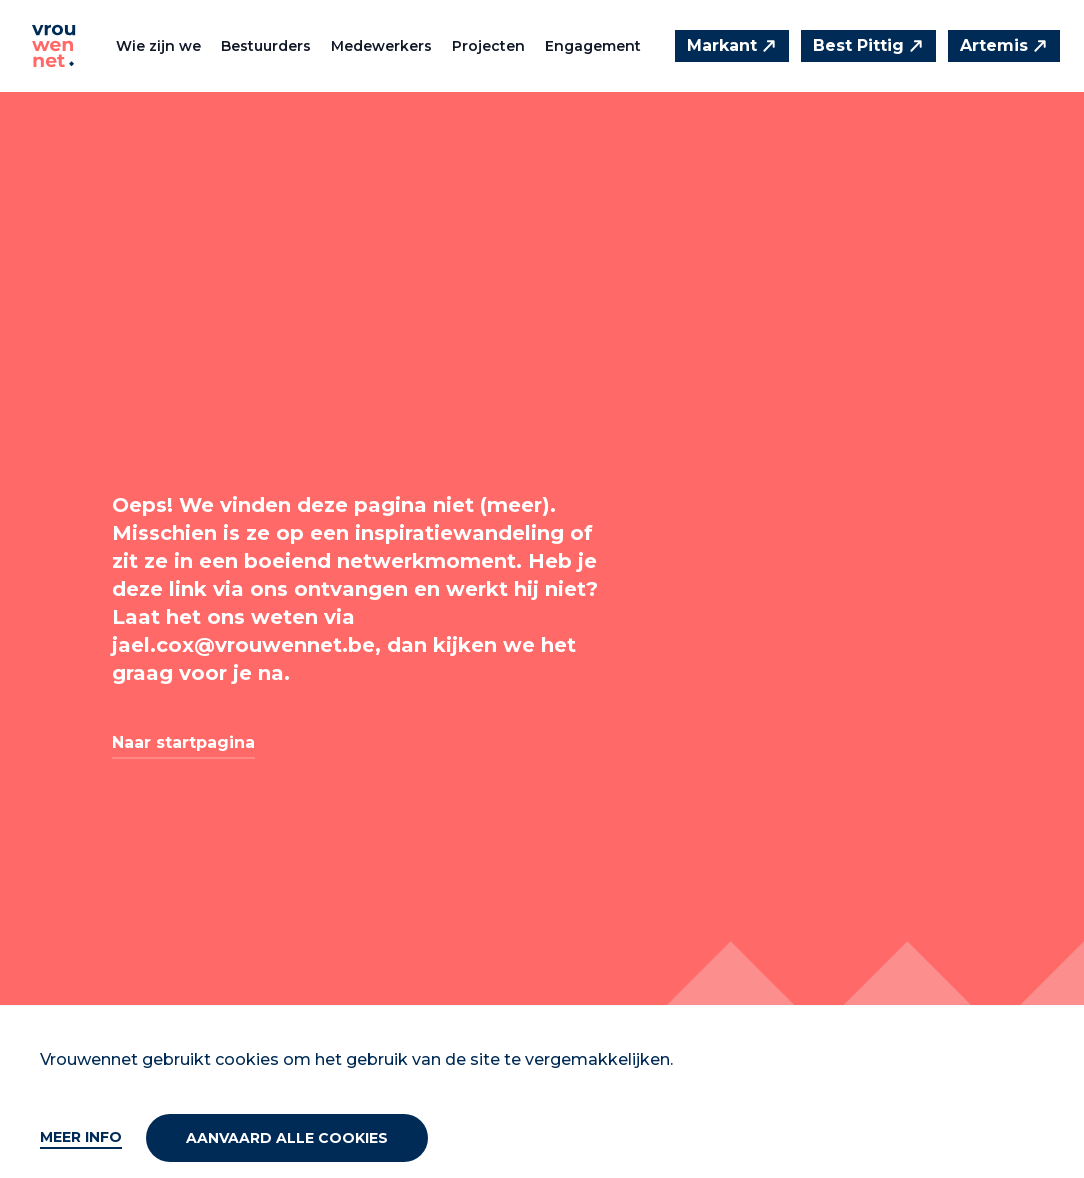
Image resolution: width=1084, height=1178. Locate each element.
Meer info (81, 1137)
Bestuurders (266, 46)
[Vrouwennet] (54, 46)
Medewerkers (381, 46)
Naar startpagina (183, 742)
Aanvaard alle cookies (287, 1138)
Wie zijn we (158, 46)
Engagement (593, 46)
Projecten (488, 46)
